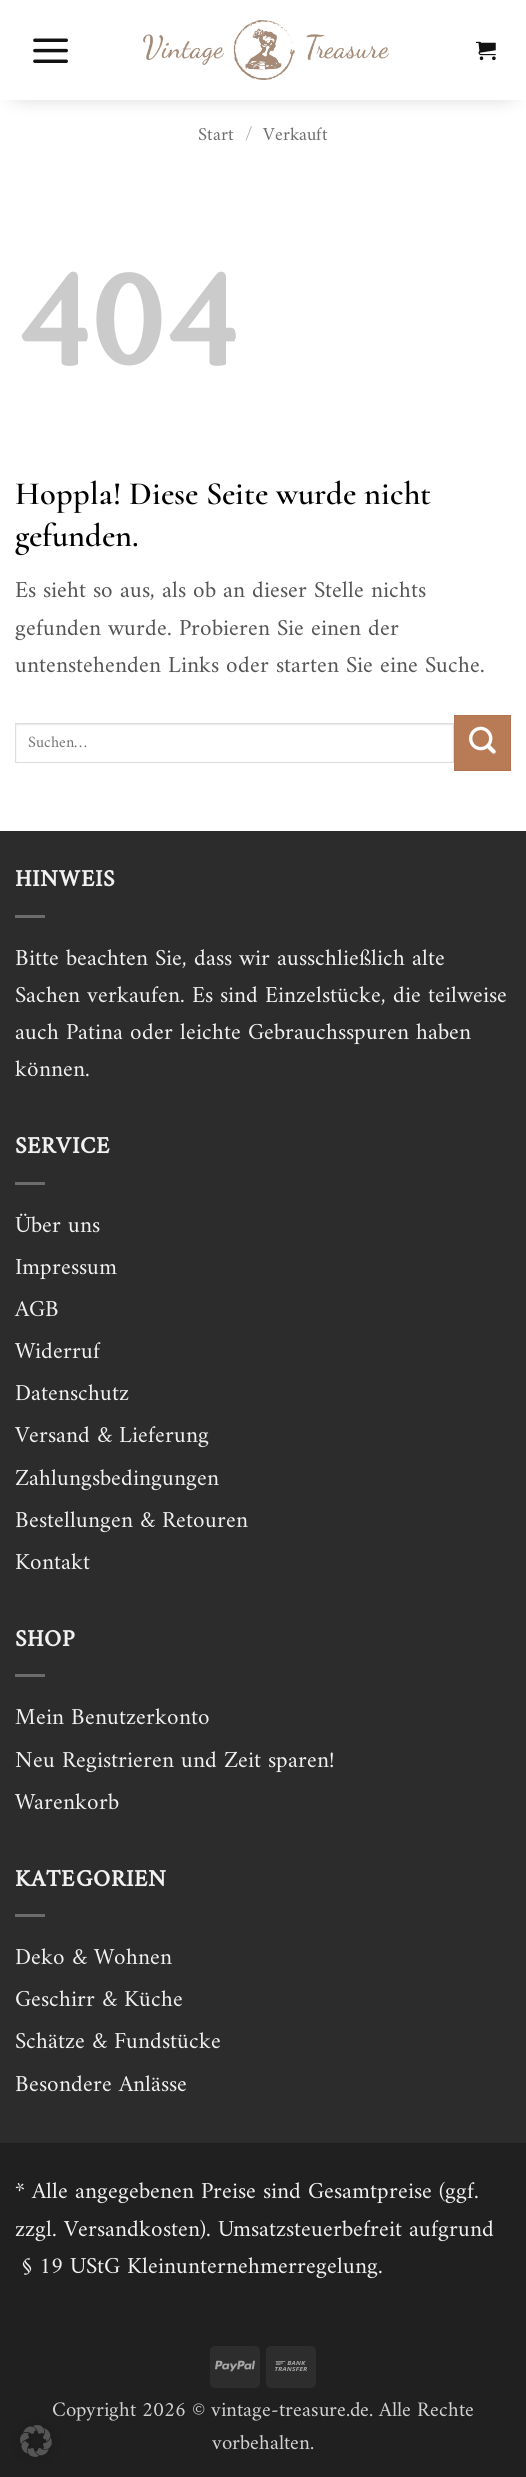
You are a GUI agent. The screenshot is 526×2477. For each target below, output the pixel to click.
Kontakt (52, 1563)
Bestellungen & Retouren (131, 1521)
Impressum (66, 1268)
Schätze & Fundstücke (118, 2042)
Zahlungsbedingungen (117, 1479)
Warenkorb (67, 1803)
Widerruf (57, 1352)
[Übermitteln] (482, 743)
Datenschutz (72, 1394)
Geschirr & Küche (99, 2000)
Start (216, 135)
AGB (37, 1310)
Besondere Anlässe (101, 2085)
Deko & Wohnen (93, 1958)
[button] (51, 50)
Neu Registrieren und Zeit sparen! (174, 1761)
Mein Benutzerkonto (112, 1718)
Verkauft (295, 135)
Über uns (57, 1226)
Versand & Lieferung (112, 1436)
